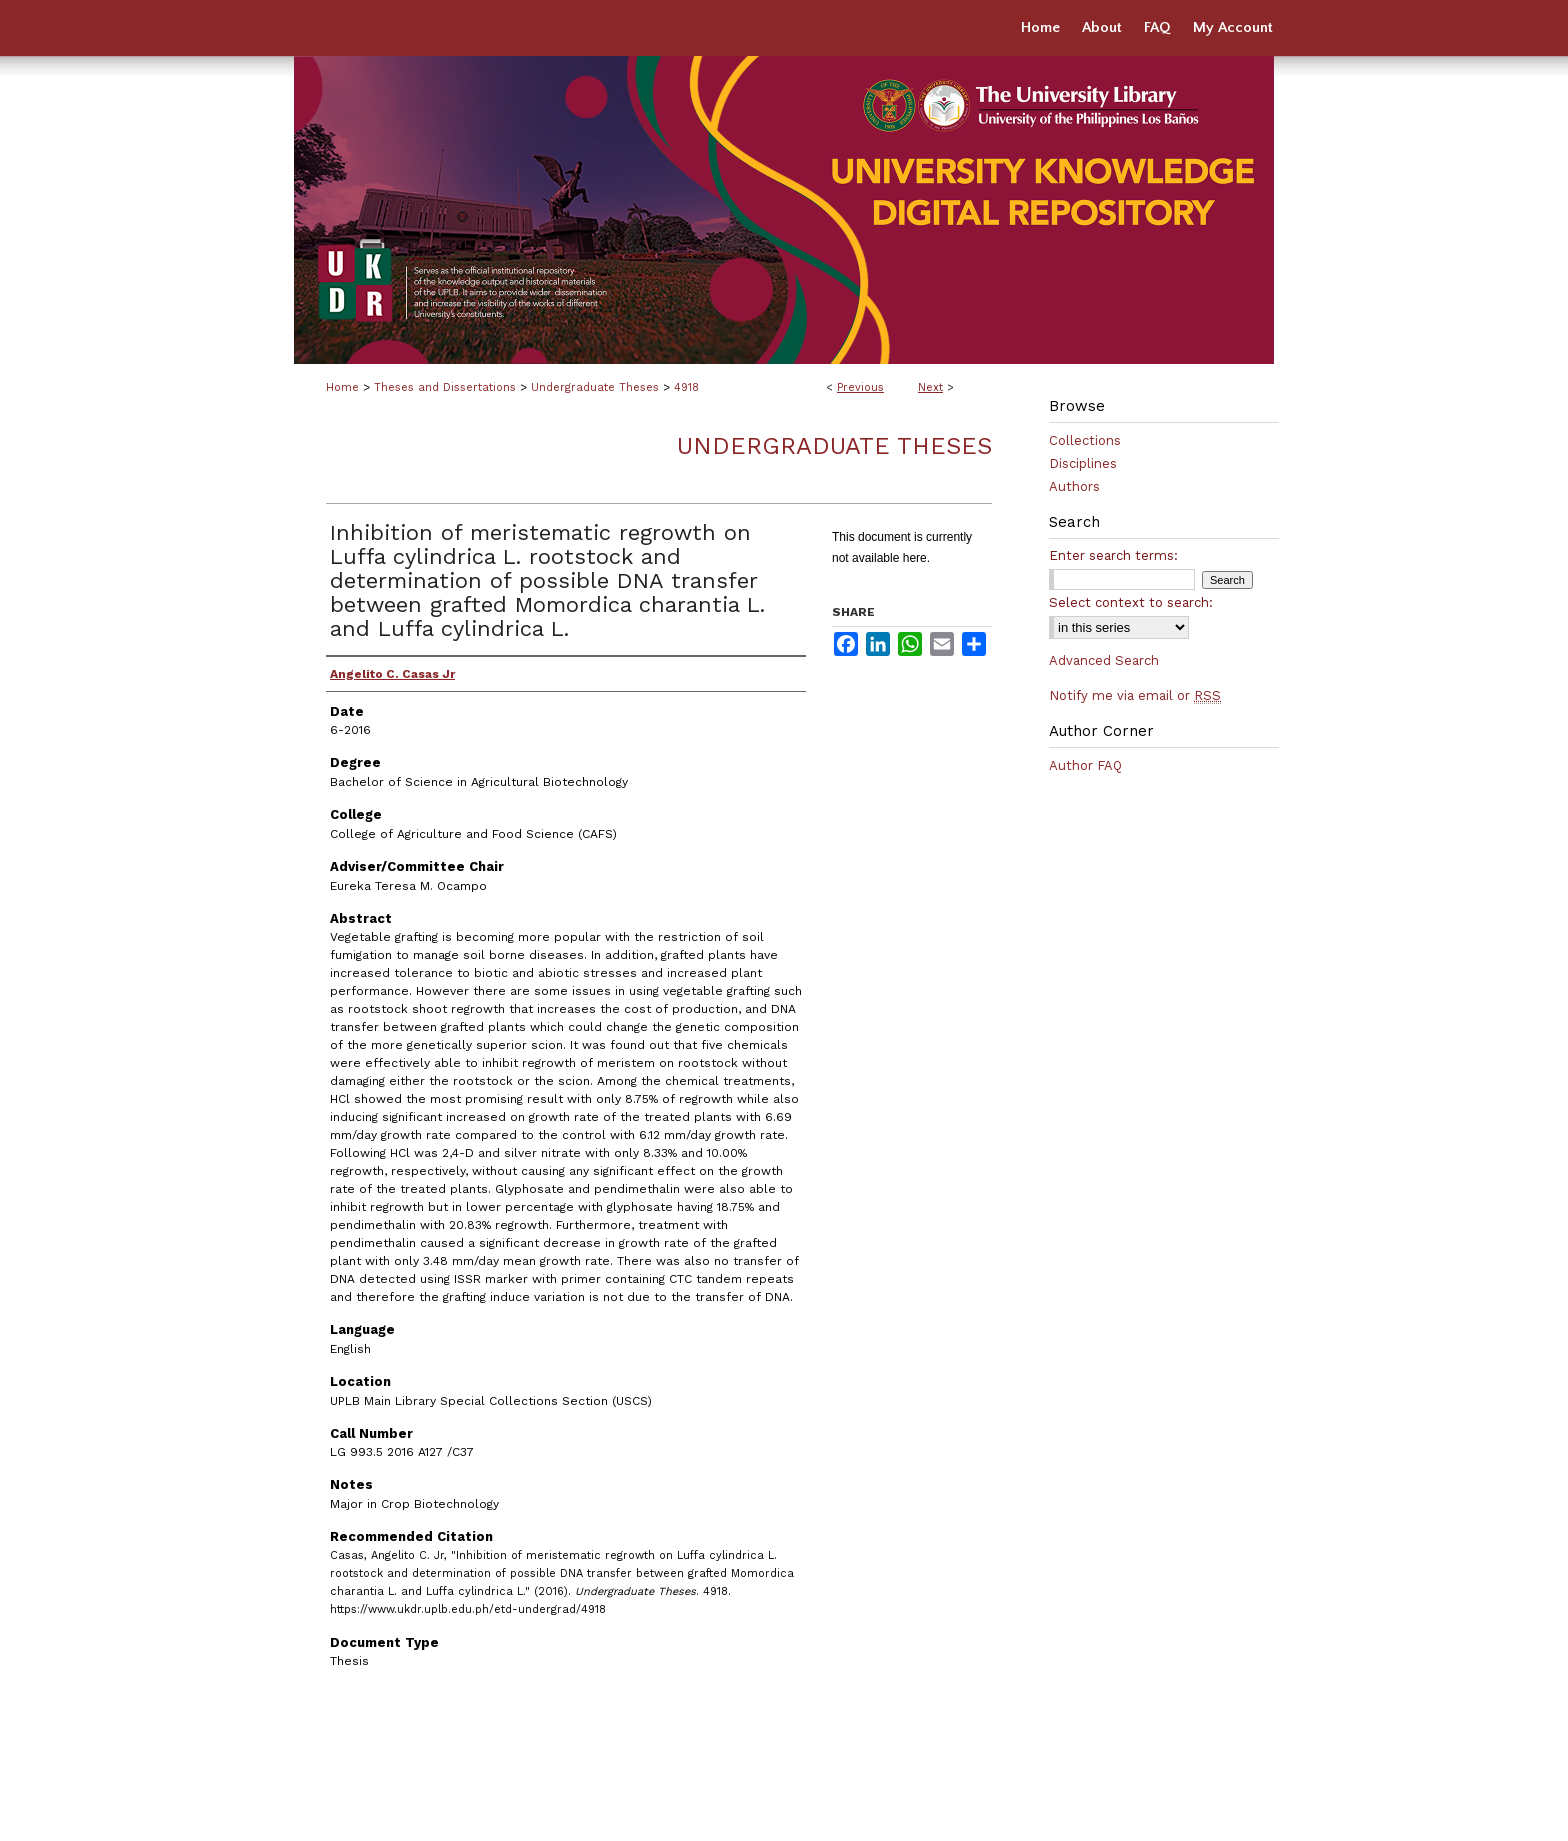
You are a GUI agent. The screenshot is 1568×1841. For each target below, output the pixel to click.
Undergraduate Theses (595, 387)
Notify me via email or (1135, 695)
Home (342, 387)
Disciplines (1083, 463)
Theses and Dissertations (445, 387)
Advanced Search (1104, 660)
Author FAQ (1085, 765)
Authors (1074, 486)
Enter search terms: (1113, 555)
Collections (1085, 440)
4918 (686, 387)
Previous (860, 387)
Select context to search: (1131, 602)
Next (930, 387)
